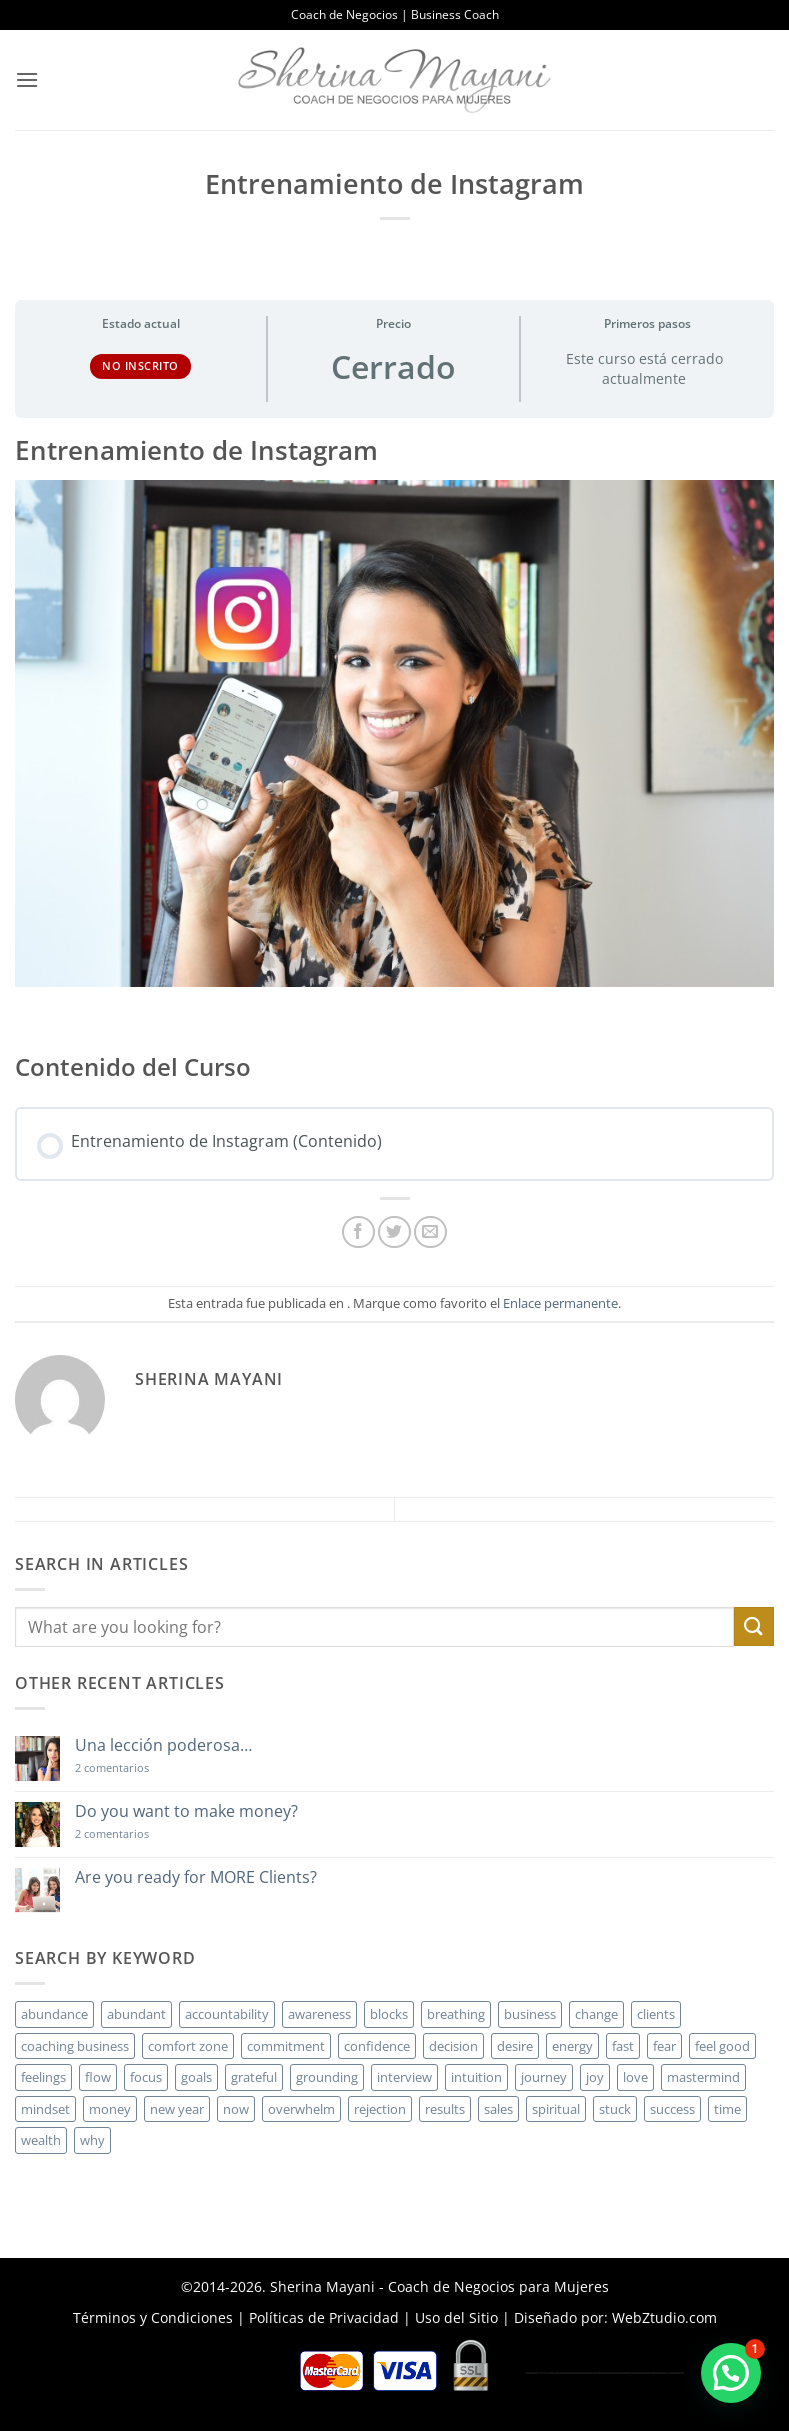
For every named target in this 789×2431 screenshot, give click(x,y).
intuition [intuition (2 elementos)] (476, 2077)
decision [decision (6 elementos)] (453, 2046)
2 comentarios (141, 1767)
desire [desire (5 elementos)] (515, 2046)
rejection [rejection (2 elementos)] (380, 2109)
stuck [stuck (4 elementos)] (615, 2109)
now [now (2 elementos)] (236, 2109)
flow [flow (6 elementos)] (98, 2077)
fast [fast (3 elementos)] (623, 2046)
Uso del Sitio (456, 2317)
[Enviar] (754, 1626)
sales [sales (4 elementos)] (498, 2109)
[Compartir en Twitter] (394, 1232)
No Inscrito (140, 365)
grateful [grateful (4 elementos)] (254, 2077)
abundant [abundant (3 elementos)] (136, 2014)
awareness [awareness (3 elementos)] (319, 2014)
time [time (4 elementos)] (727, 2109)
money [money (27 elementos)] (110, 2109)
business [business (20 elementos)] (530, 2014)
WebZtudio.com (664, 2317)
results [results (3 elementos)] (445, 2109)
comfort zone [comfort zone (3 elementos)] (188, 2046)
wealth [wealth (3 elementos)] (41, 2140)
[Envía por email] (430, 1232)
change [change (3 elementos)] (596, 2014)
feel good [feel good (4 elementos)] (722, 2046)
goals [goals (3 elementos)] (196, 2077)
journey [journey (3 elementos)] (544, 2077)
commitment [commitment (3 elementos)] (286, 2046)
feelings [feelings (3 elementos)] (43, 2077)
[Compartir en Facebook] (358, 1232)
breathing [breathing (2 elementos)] (456, 2014)
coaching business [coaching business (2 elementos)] (75, 2046)
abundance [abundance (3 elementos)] (54, 2014)
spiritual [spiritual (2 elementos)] (556, 2109)
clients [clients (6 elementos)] (656, 2014)
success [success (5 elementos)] (672, 2109)
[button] (27, 79)
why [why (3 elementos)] (92, 2140)
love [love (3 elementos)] (635, 2077)
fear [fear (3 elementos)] (664, 2046)
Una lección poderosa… (163, 1745)
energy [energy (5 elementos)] (572, 2046)
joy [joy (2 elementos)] (595, 2077)
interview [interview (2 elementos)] (404, 2077)
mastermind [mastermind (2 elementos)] (703, 2077)
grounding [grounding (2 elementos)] (327, 2077)
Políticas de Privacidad (324, 2317)
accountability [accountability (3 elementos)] (227, 2014)
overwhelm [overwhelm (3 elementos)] (301, 2109)
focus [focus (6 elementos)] (146, 2077)
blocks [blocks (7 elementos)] (389, 2014)
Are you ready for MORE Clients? (196, 1877)
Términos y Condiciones (153, 2317)
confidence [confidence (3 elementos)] (377, 2046)
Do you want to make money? (186, 1811)
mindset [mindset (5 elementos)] (45, 2109)
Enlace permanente (560, 1303)
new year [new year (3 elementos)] (177, 2109)
